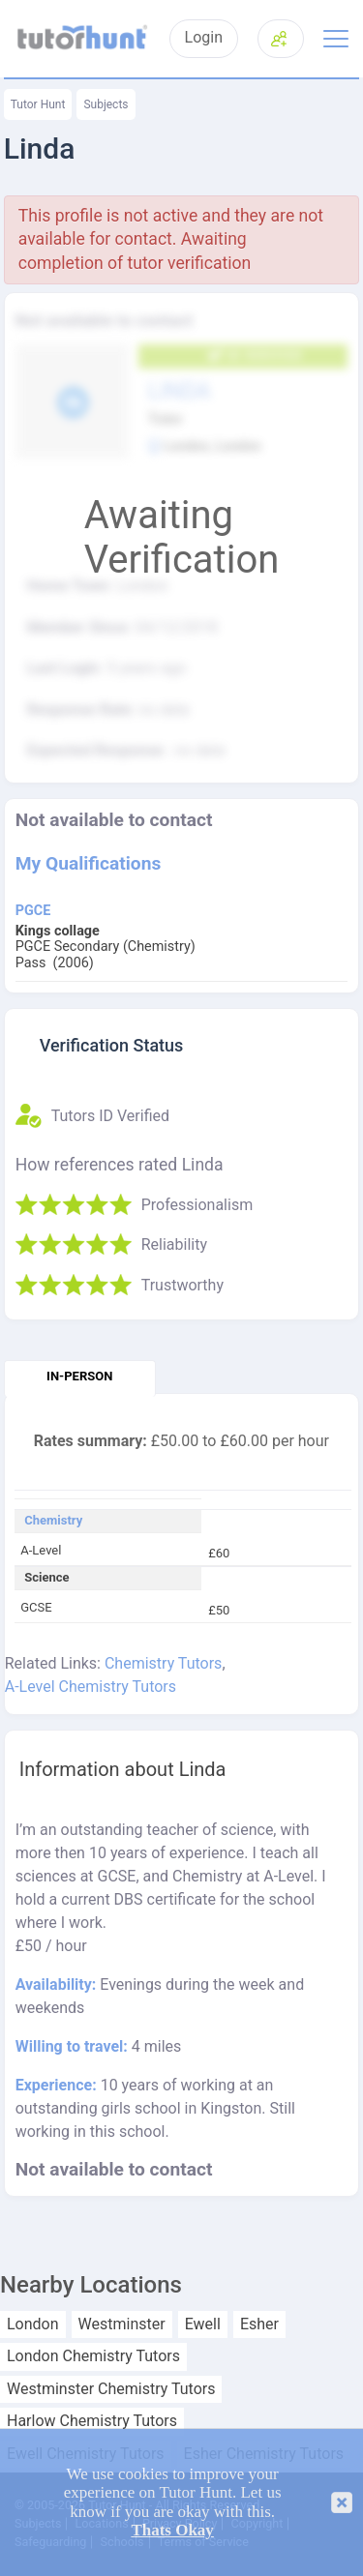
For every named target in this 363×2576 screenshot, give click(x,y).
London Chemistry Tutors (93, 2356)
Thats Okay (172, 2530)
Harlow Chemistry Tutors (92, 2421)
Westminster (122, 2324)
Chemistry (53, 1520)
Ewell (203, 2324)
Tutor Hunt (38, 104)
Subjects (105, 104)
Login (204, 37)
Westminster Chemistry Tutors (111, 2389)
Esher (259, 2324)
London (33, 2324)
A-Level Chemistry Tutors (90, 1686)
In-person (79, 1376)
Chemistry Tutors (163, 1663)
